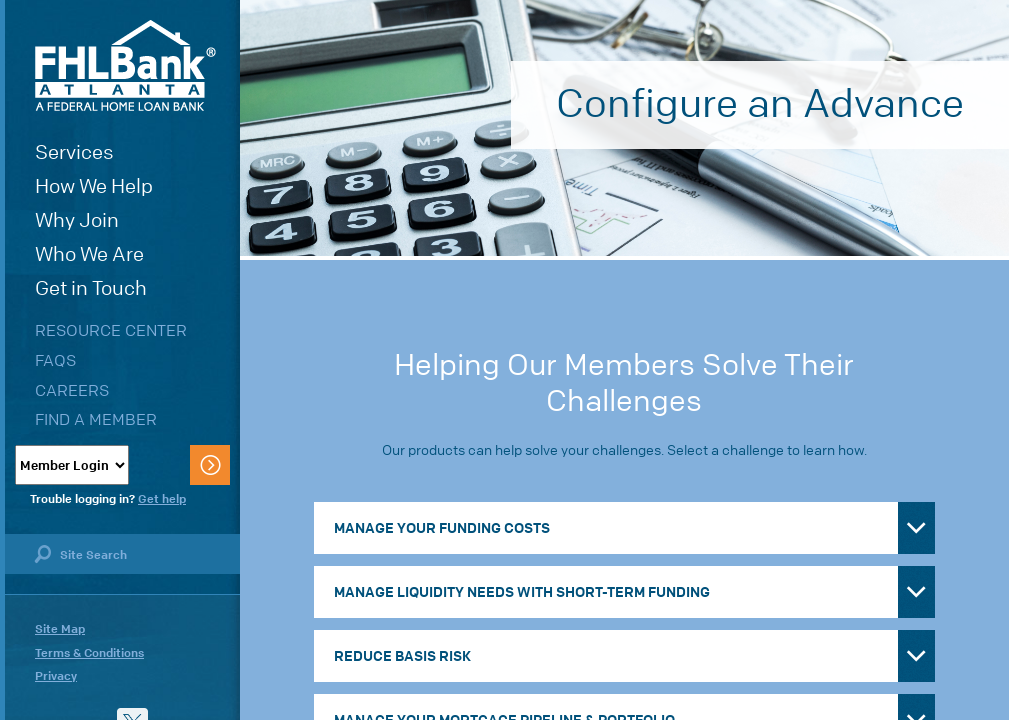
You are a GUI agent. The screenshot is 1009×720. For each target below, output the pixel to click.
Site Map (60, 629)
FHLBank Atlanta (125, 65)
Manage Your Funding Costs (442, 528)
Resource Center (111, 330)
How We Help (94, 186)
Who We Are (89, 254)
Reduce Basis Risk (402, 656)
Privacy (56, 676)
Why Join (77, 220)
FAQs (55, 360)
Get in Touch (91, 288)
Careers (72, 390)
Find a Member (96, 419)
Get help (162, 499)
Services (74, 152)
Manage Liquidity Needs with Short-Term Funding (522, 592)
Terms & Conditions (89, 653)
